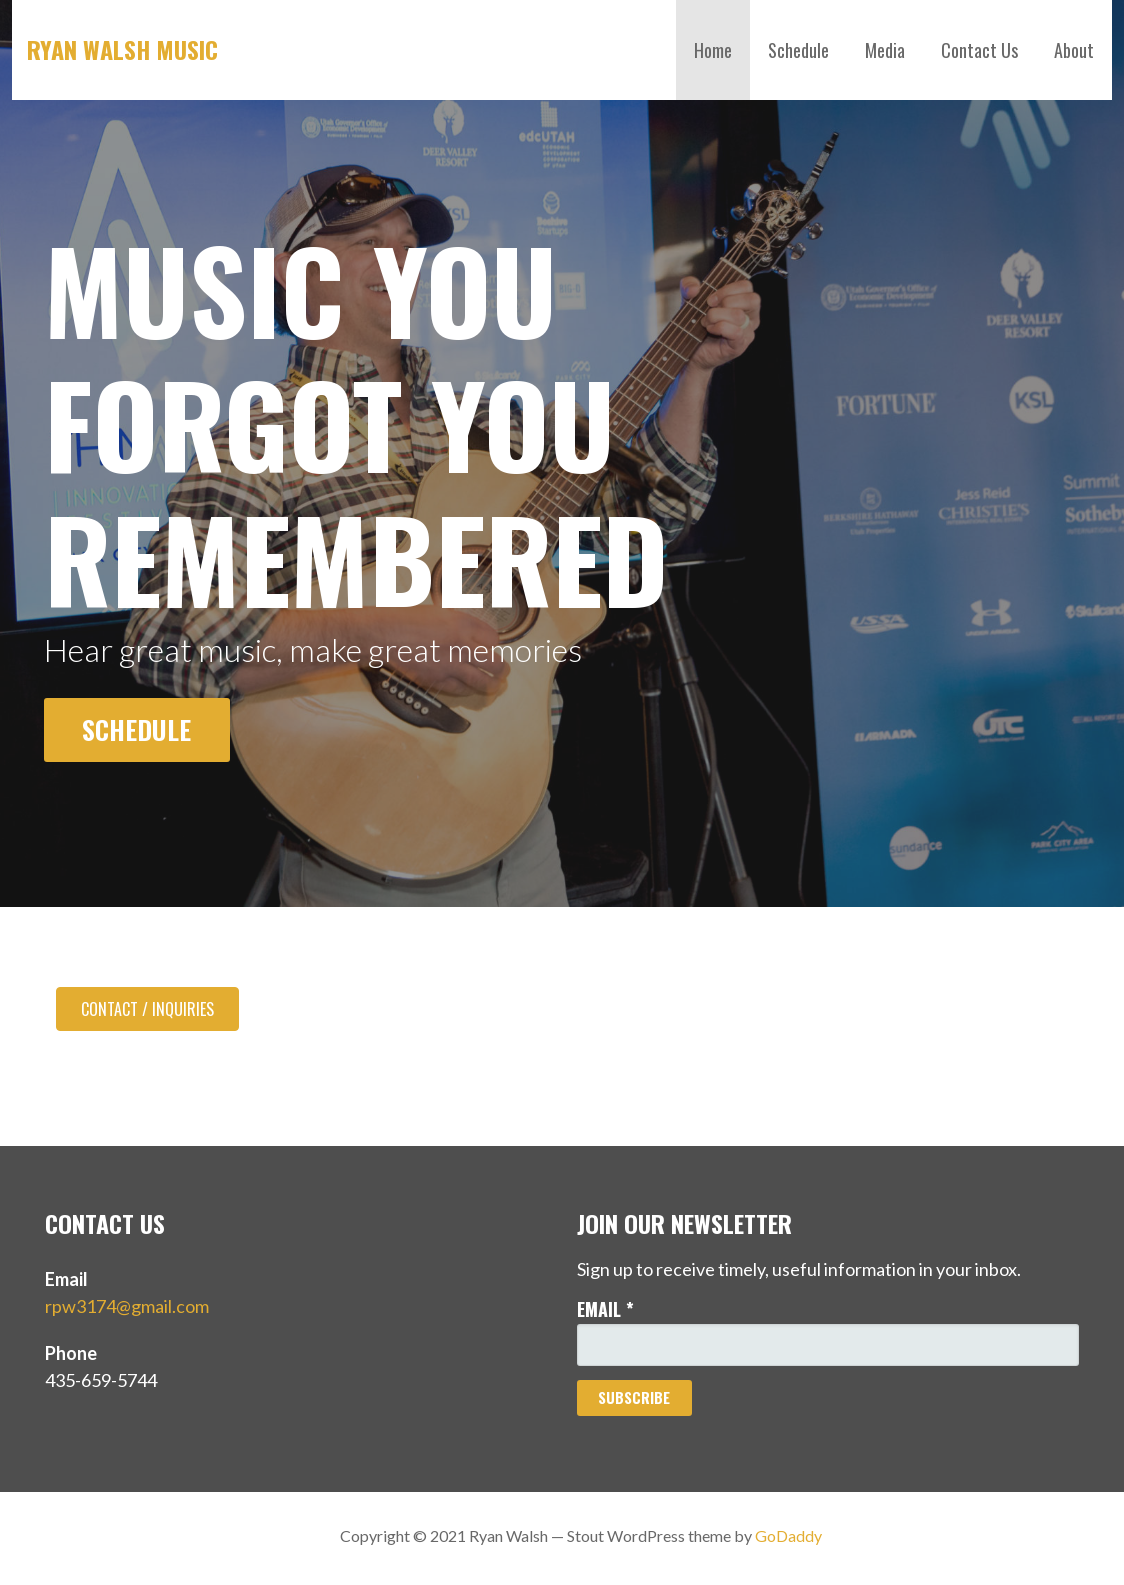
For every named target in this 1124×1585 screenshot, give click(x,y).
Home (713, 50)
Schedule (798, 50)
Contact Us (979, 50)
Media (885, 50)
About (1074, 50)
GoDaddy (788, 1535)
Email (605, 1309)
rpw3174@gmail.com (127, 1306)
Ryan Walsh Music (122, 49)
